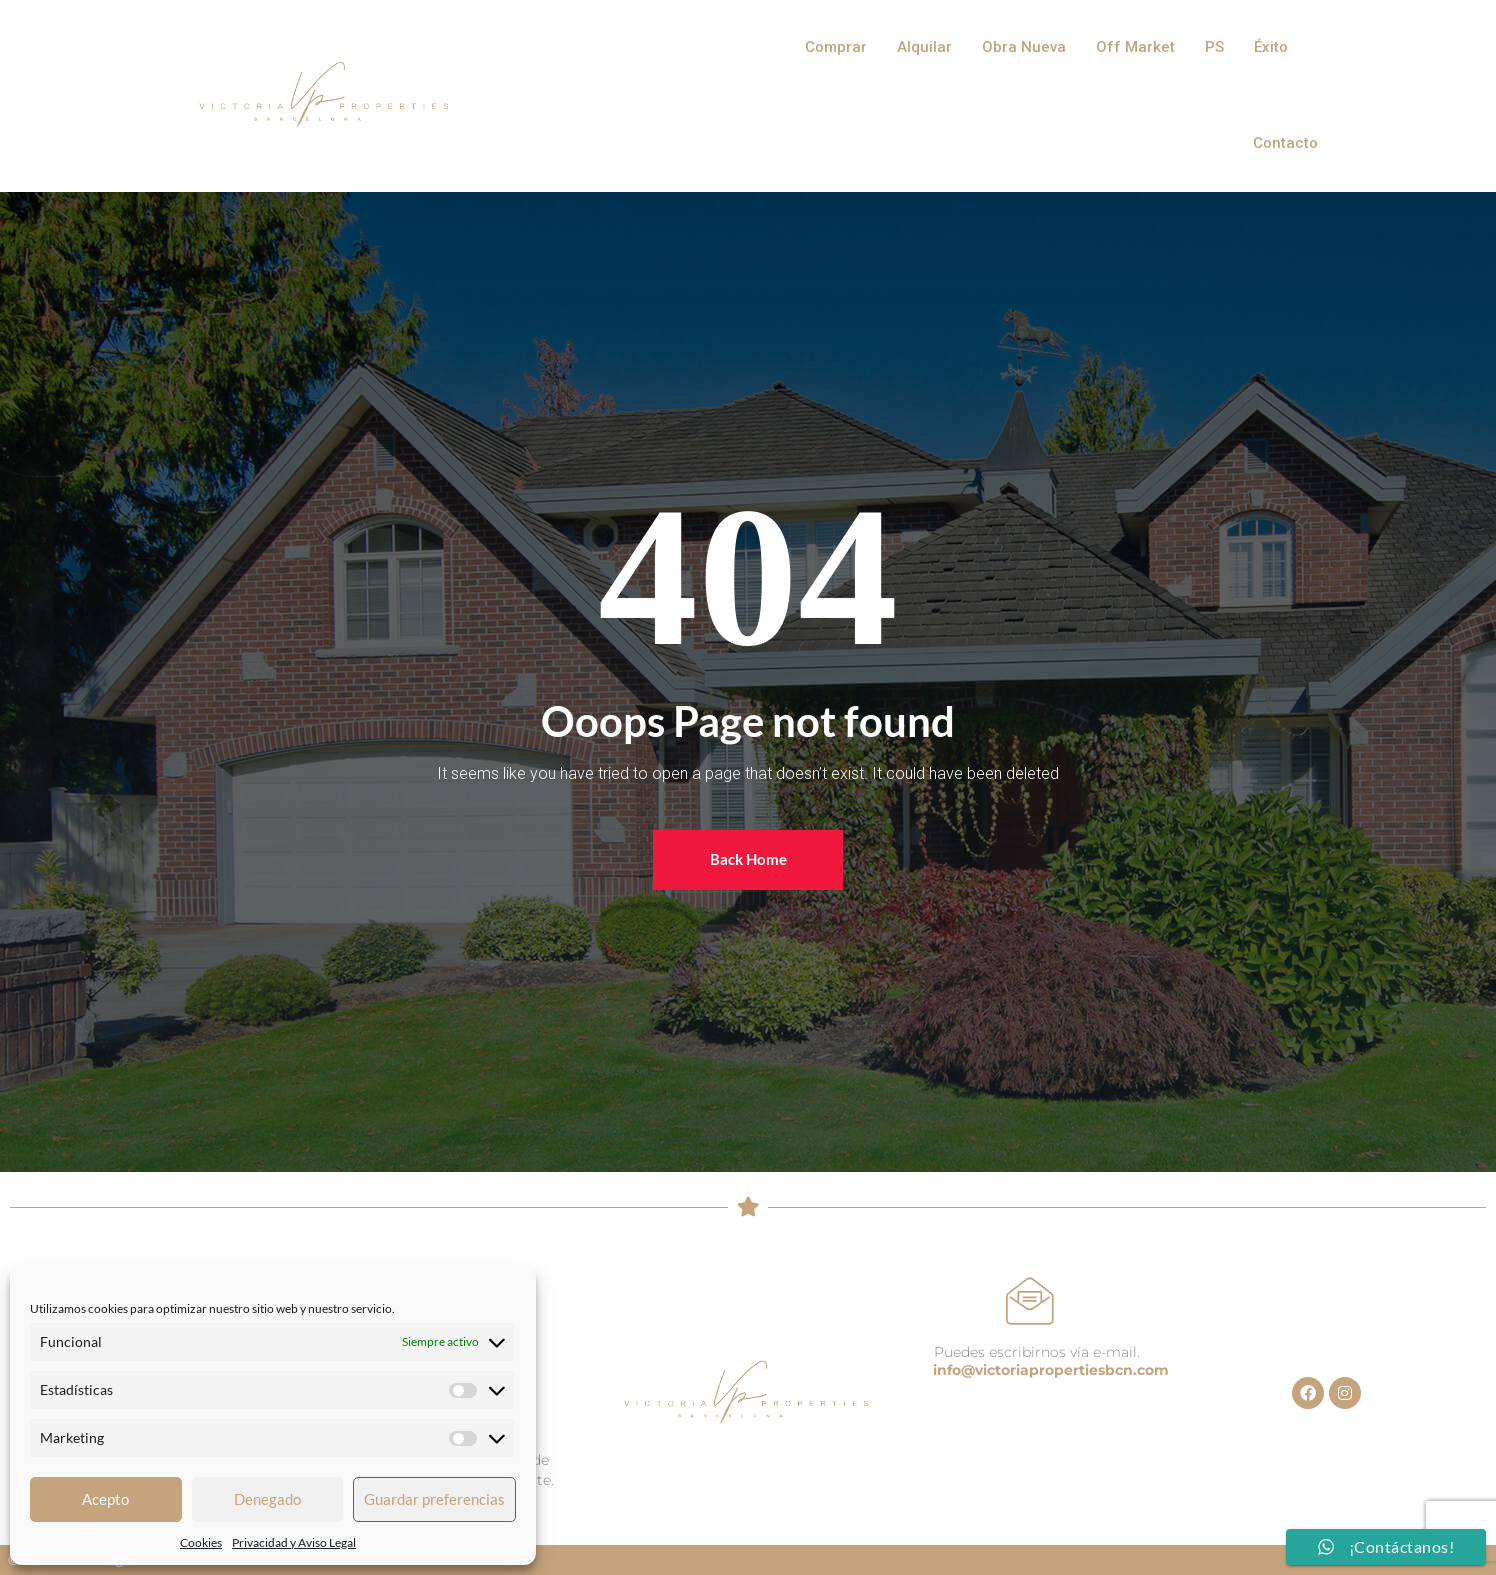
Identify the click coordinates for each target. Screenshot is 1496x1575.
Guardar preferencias (434, 1499)
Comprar (836, 47)
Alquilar (924, 47)
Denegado (267, 1499)
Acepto (105, 1499)
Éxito (1271, 47)
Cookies (201, 1542)
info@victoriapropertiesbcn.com (1051, 1370)
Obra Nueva (1024, 47)
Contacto (1285, 143)
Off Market (1135, 47)
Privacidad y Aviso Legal (294, 1542)
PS (1214, 47)
